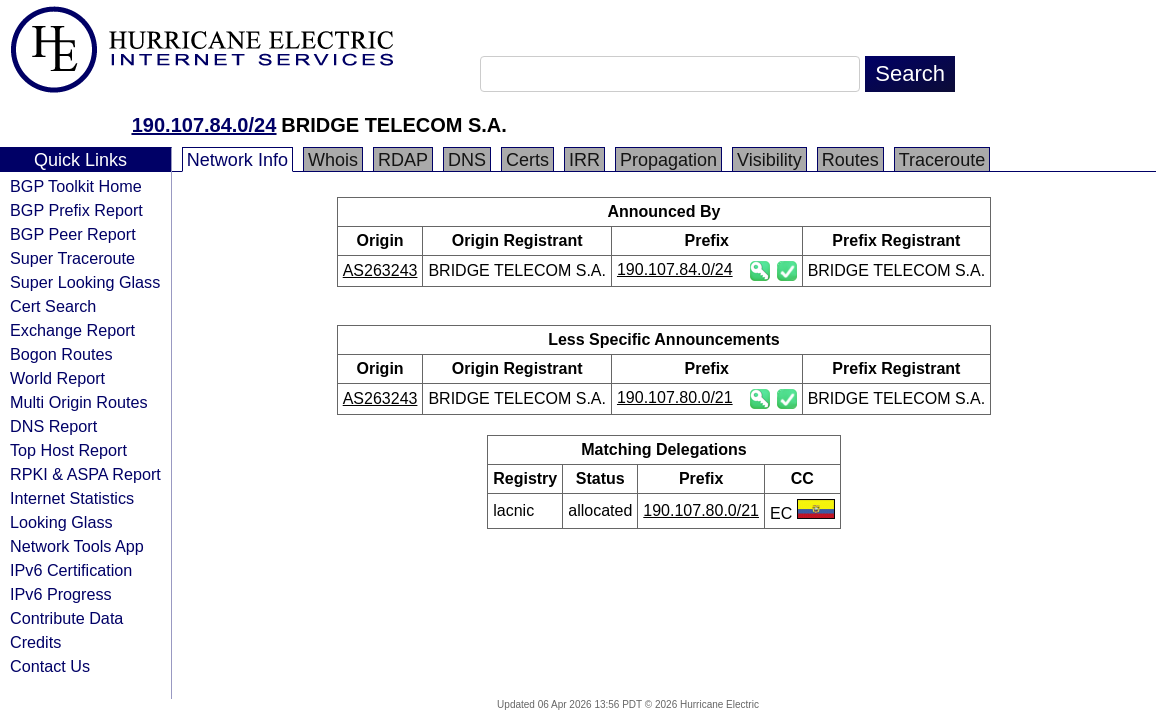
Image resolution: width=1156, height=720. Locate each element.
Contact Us (50, 666)
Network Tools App (77, 546)
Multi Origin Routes (79, 402)
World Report (57, 378)
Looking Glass (61, 522)
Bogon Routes (61, 354)
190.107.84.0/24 (204, 125)
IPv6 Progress (61, 594)
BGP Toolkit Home (76, 186)
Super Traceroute (72, 258)
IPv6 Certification (71, 570)
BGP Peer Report (73, 234)
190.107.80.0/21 (675, 397)
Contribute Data (66, 618)
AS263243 (380, 270)
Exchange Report (72, 330)
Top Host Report (68, 450)
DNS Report (53, 426)
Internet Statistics (72, 498)
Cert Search (53, 306)
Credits (35, 642)
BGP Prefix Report (76, 210)
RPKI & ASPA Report (85, 474)
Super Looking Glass (85, 282)
